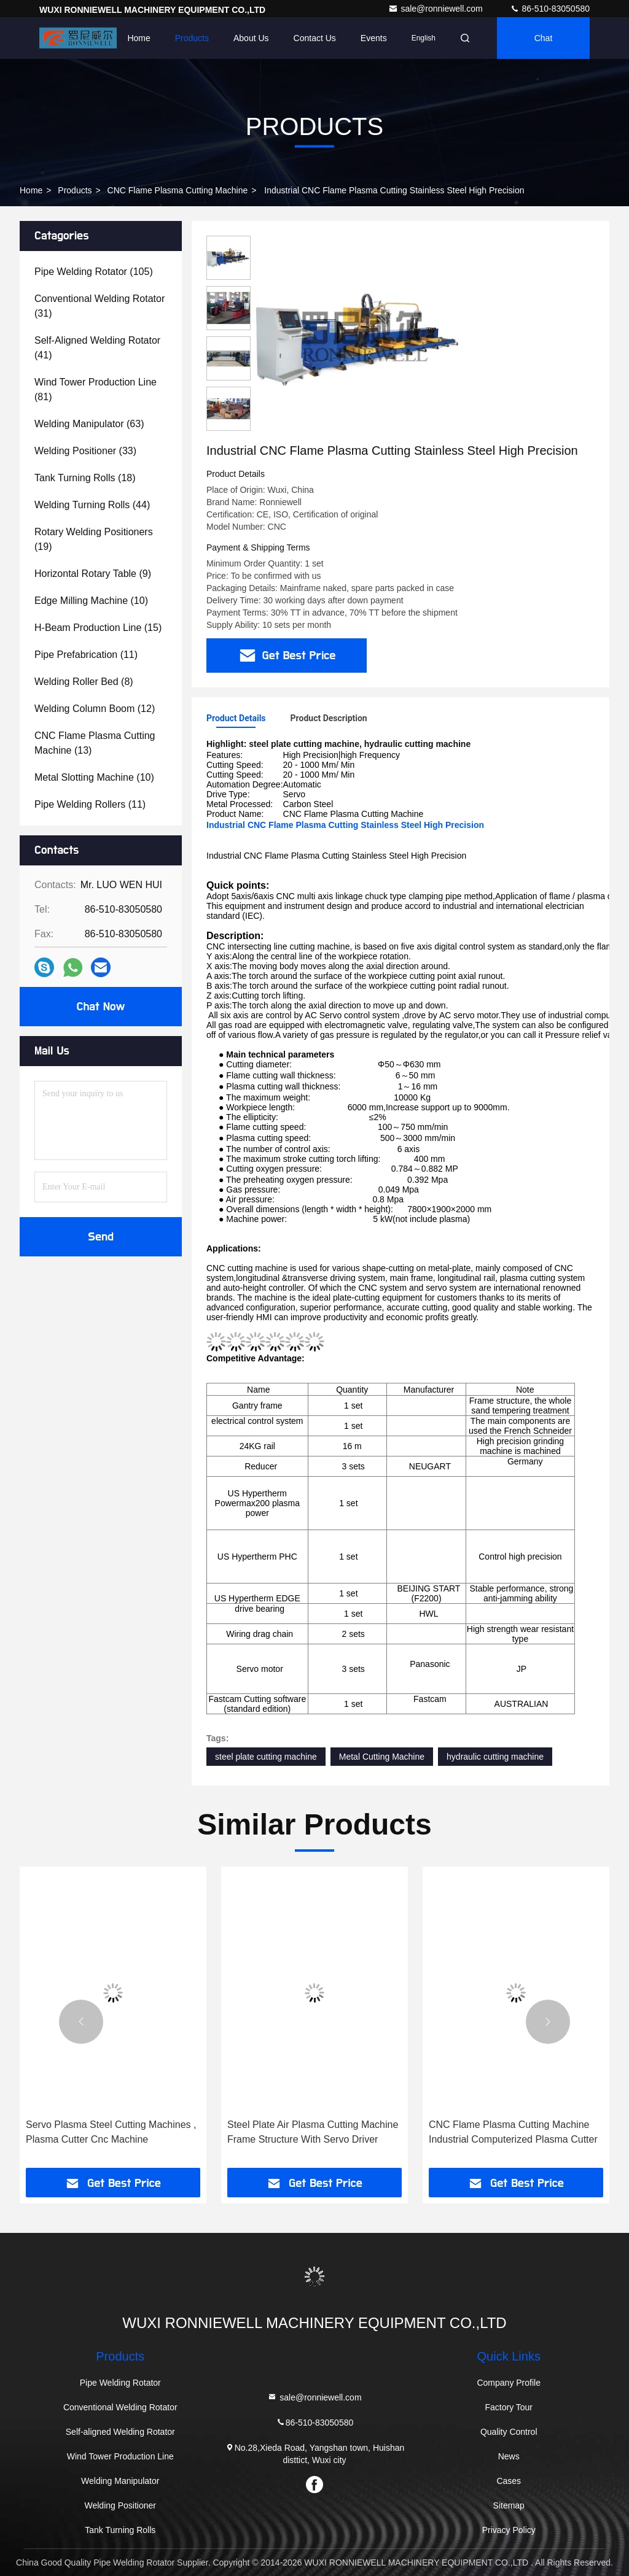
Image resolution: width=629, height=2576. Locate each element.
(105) (93, 271)
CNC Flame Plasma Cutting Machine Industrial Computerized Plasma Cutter (513, 2132)
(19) (93, 539)
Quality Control (508, 2432)
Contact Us (315, 38)
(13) (94, 743)
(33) (85, 451)
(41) (97, 347)
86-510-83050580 (550, 9)
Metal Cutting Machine (381, 1757)
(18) (85, 478)
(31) (99, 306)
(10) (91, 600)
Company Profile (509, 2383)
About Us (251, 38)
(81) (95, 389)
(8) (83, 681)
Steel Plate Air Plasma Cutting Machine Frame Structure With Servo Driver (312, 2132)
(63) (89, 424)
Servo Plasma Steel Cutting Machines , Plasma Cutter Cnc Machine (111, 2132)
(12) (94, 708)
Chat (543, 38)
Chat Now (100, 1006)
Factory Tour (509, 2407)
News (509, 2456)
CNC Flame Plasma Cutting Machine (177, 190)
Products (192, 38)
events (374, 38)
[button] (81, 2022)
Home (138, 38)
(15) (98, 627)
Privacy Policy (509, 2530)
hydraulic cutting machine (495, 1757)
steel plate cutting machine (266, 1757)
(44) (92, 505)
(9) (92, 573)
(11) (86, 654)
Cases (508, 2481)
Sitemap (509, 2505)
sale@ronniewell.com (436, 9)
